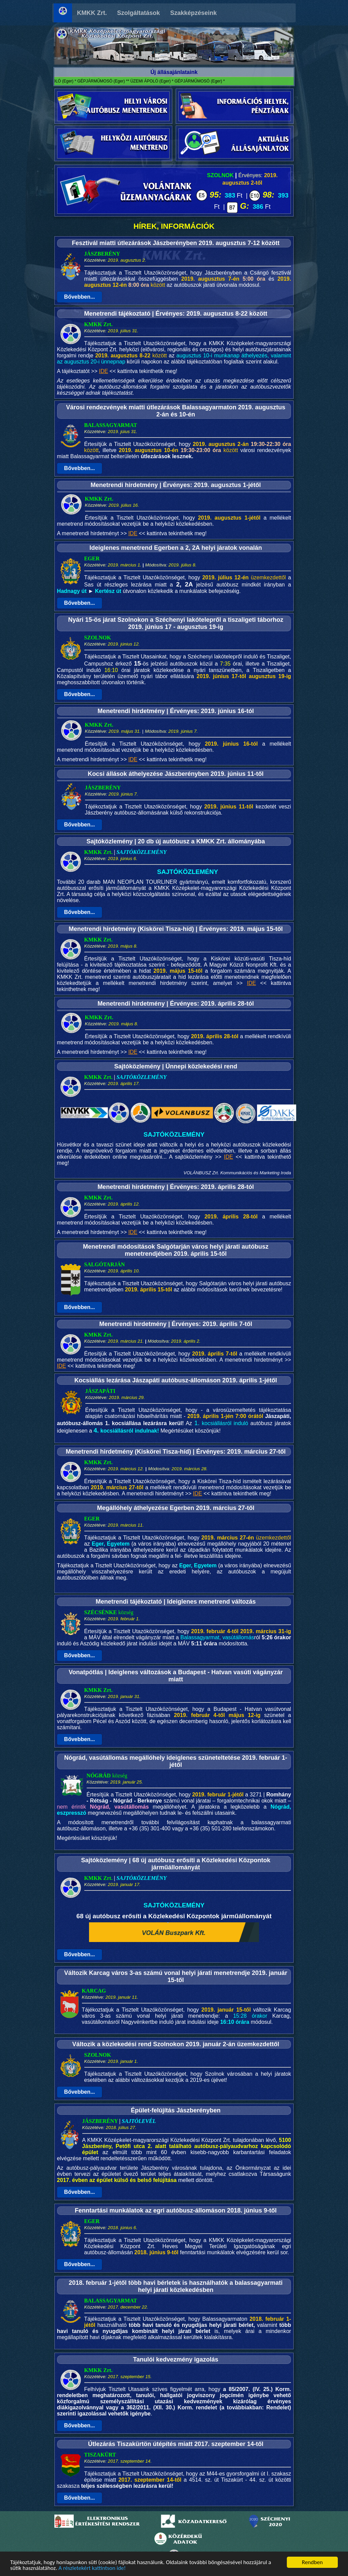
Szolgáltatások (138, 13)
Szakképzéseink (193, 13)
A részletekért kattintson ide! (92, 2568)
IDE (103, 371)
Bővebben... (79, 297)
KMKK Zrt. (92, 13)
